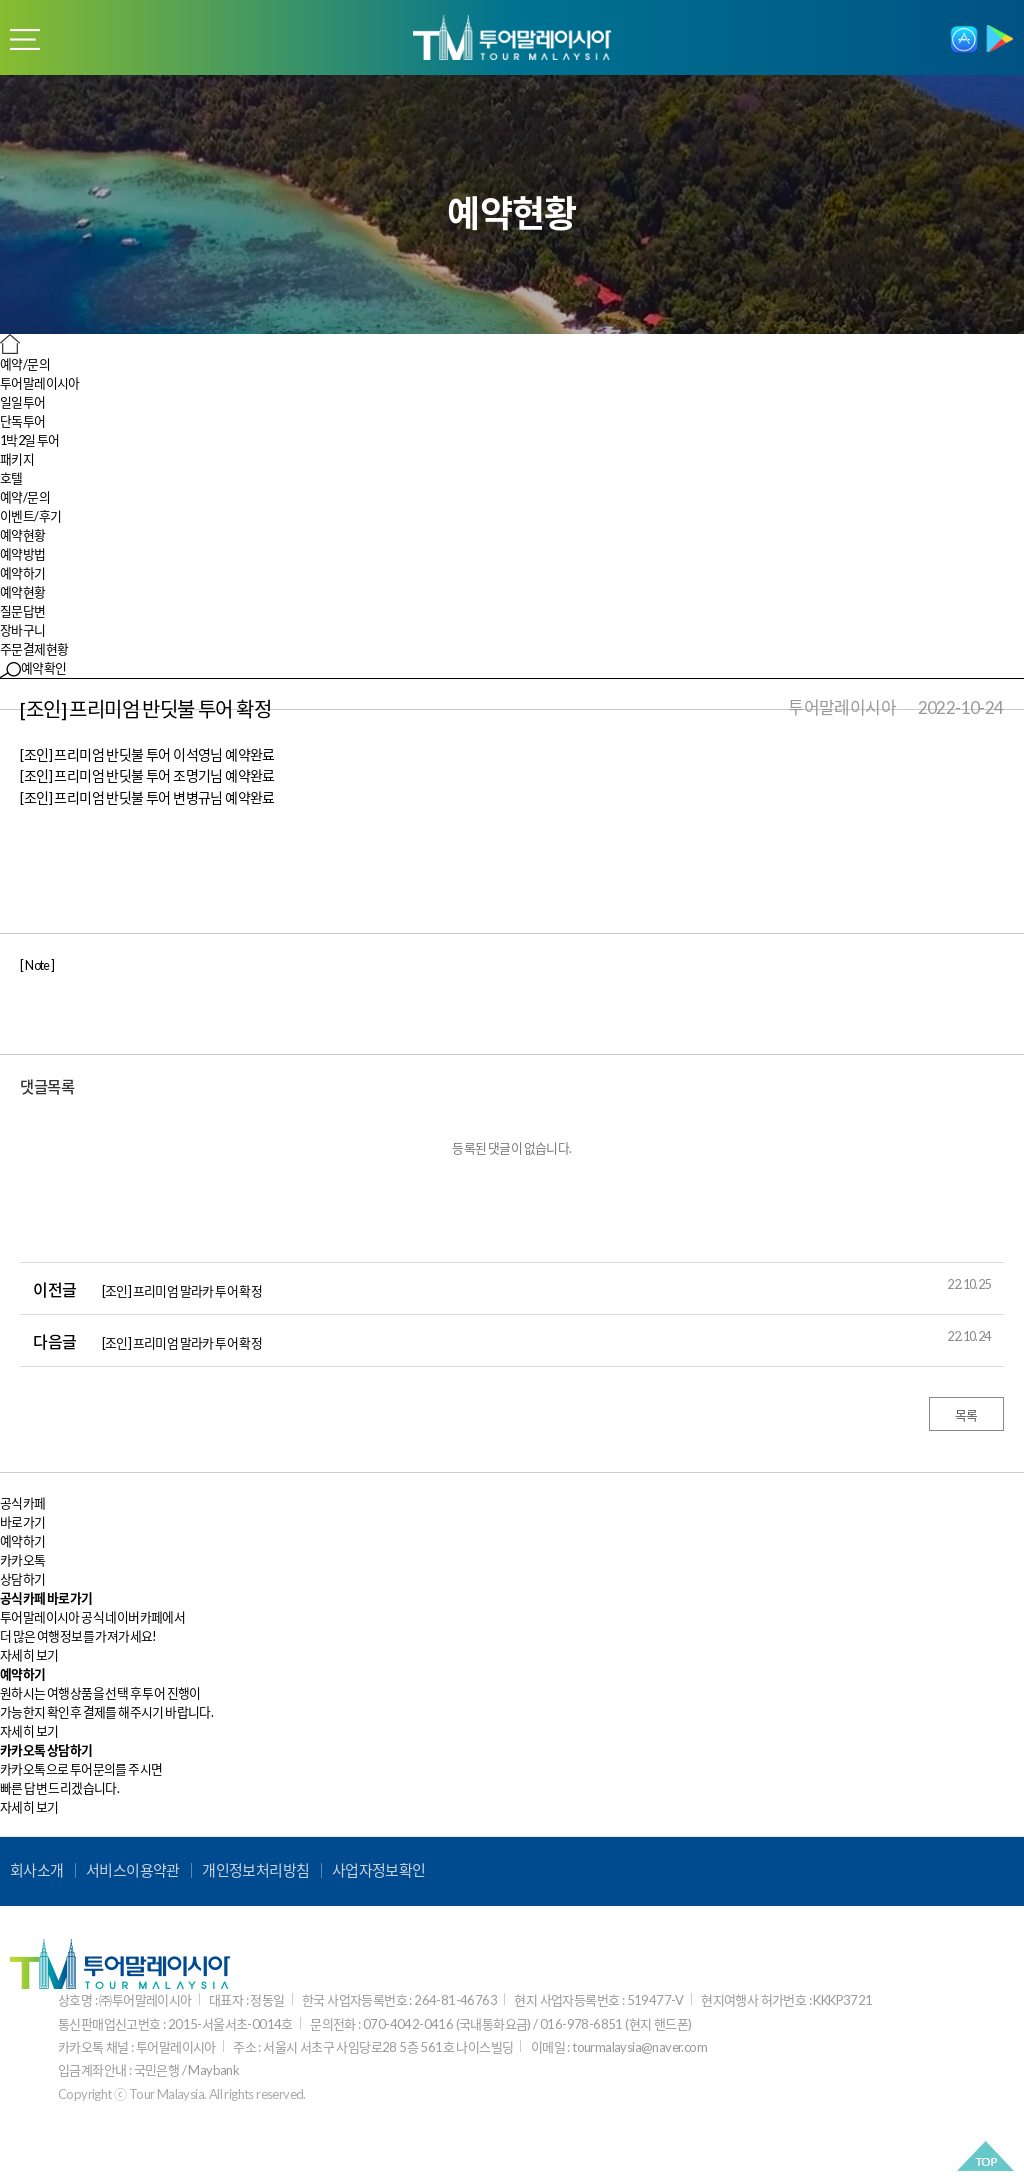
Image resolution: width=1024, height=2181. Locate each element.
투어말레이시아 (40, 383)
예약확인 (33, 668)
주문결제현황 (34, 649)
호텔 (11, 478)
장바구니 (23, 630)
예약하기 (23, 573)
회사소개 (37, 1870)
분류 (25, 40)
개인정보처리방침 (255, 1870)
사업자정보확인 (379, 1870)
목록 (966, 1415)
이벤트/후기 (30, 516)
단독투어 (23, 421)
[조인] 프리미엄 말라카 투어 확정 (182, 1291)
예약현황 (23, 592)
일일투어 (23, 402)
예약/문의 (25, 497)
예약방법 (23, 554)
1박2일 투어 (30, 440)
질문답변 (23, 611)
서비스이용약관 (133, 1870)
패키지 (17, 459)
